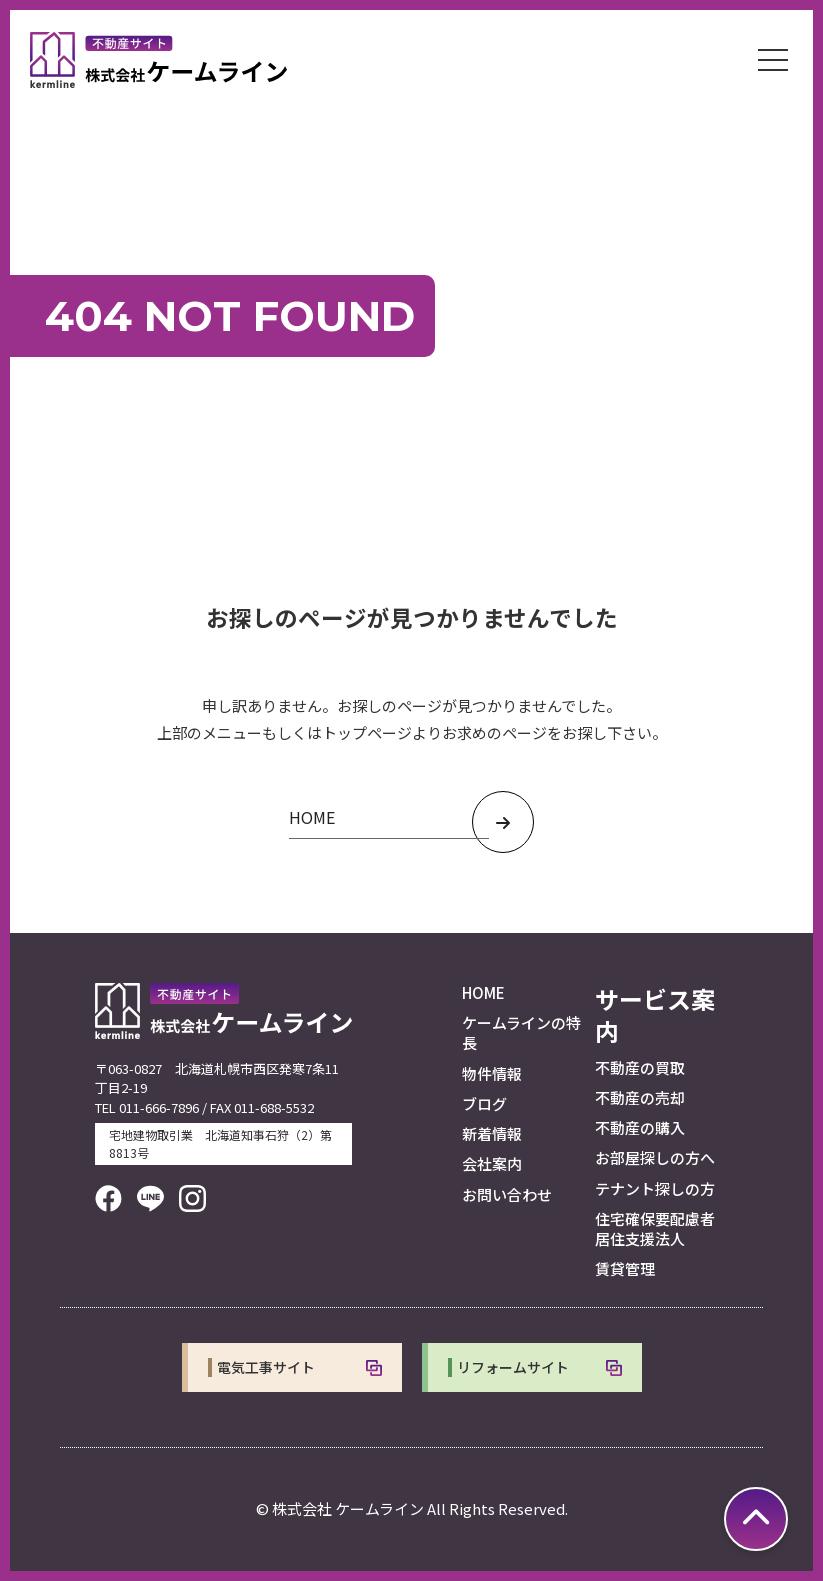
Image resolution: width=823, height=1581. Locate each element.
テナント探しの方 (655, 1188)
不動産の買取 (640, 1067)
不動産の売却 (640, 1097)
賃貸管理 (625, 1268)
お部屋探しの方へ (655, 1157)
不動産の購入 (640, 1127)
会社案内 (492, 1163)
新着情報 (492, 1133)
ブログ (484, 1103)
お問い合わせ (507, 1194)
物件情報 (492, 1073)
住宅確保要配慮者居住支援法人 (655, 1228)
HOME (483, 992)
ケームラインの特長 (521, 1032)
